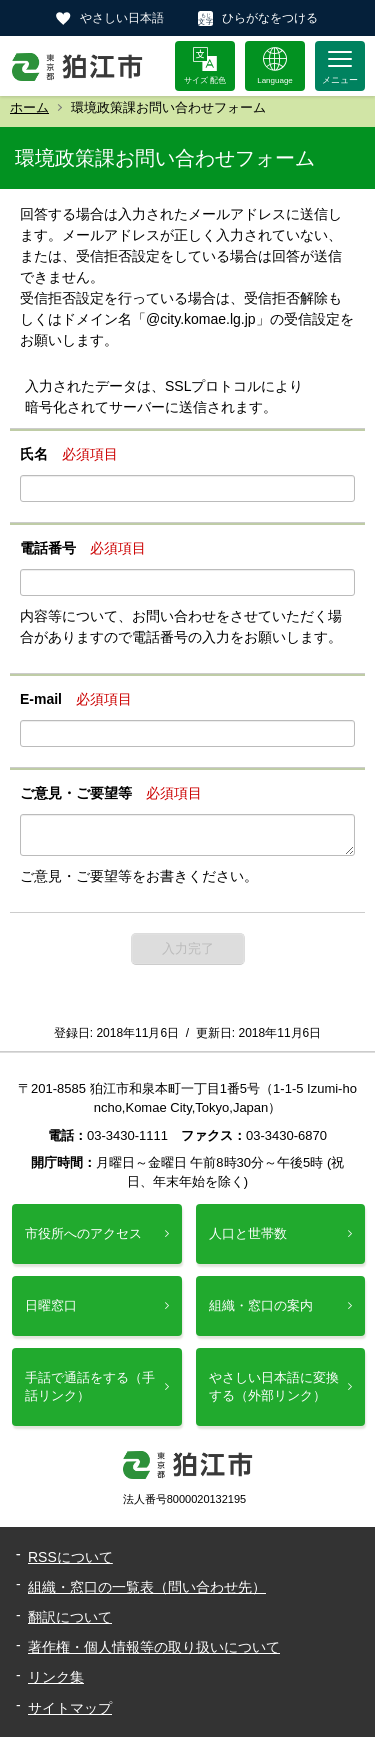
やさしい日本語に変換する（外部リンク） (274, 1386)
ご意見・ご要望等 (76, 793)
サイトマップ (70, 1708)
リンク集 (56, 1677)
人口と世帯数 (248, 1233)
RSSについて (70, 1557)
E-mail (41, 699)
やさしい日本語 (122, 18)
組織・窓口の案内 (261, 1305)
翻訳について (70, 1617)
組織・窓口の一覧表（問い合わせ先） (147, 1587)
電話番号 (48, 548)
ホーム (29, 107)
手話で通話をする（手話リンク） (90, 1386)
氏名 (34, 454)
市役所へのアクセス (83, 1233)
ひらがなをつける (270, 18)
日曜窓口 (51, 1305)
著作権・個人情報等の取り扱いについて (154, 1647)
